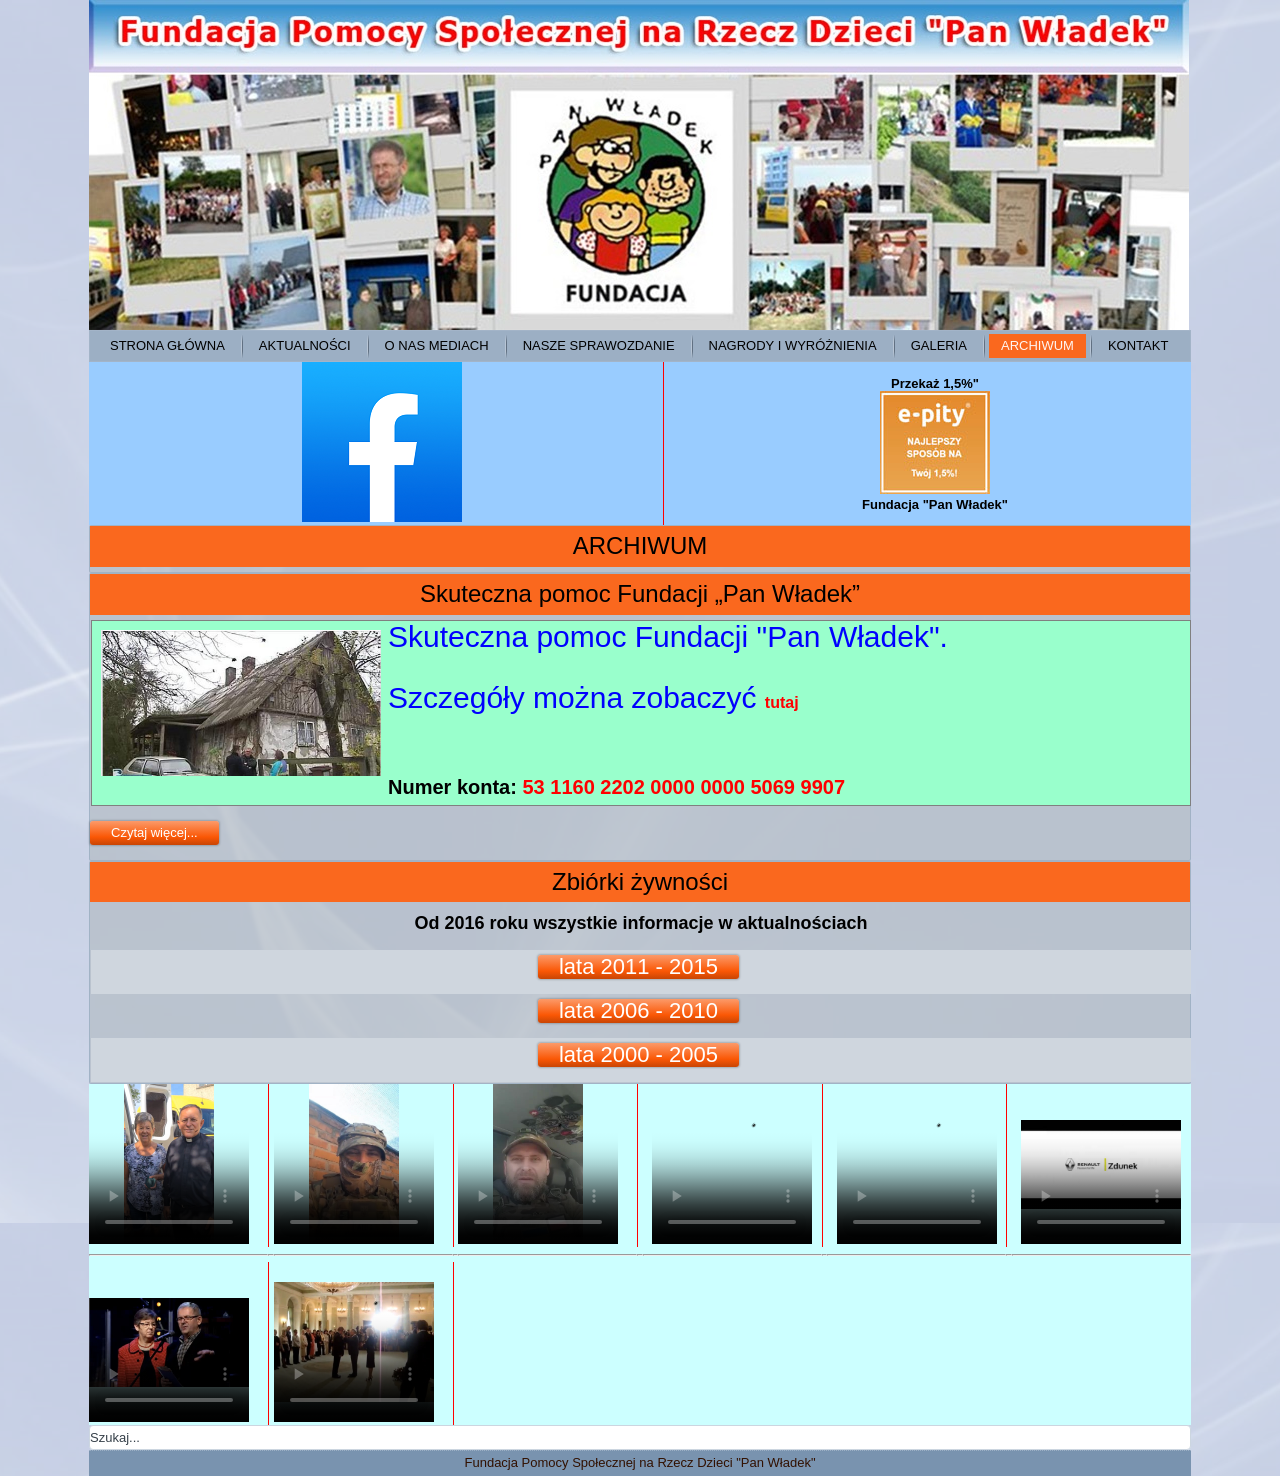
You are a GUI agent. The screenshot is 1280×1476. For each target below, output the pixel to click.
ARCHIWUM (1037, 345)
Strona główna (167, 345)
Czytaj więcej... (154, 832)
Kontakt (1138, 345)
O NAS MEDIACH (437, 345)
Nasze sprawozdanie (599, 345)
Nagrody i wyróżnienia (793, 345)
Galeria (939, 345)
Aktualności (305, 345)
